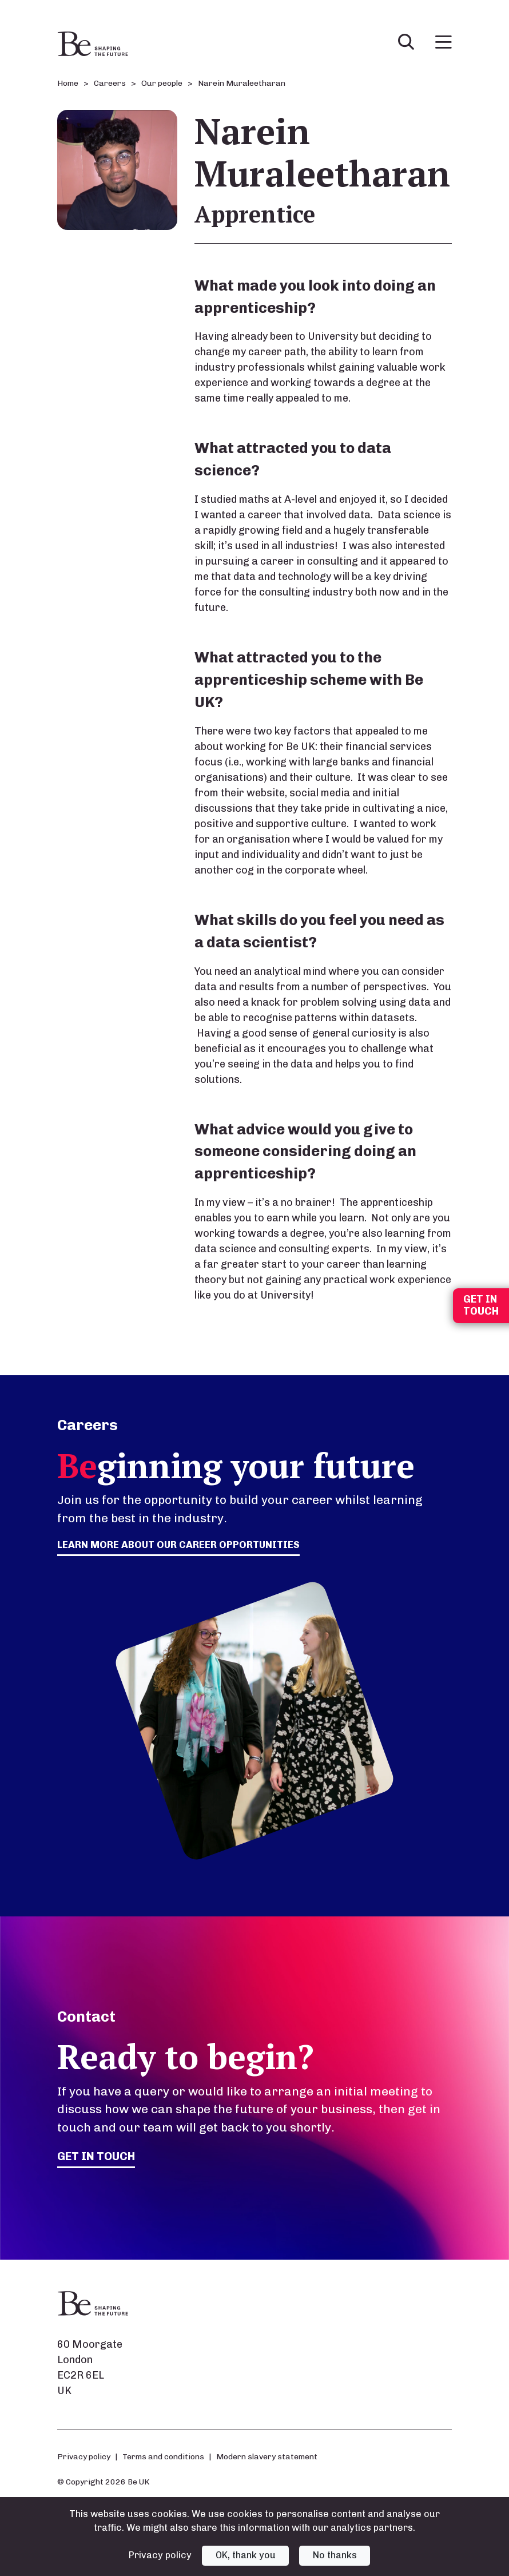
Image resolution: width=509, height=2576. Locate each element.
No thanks (335, 2555)
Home (67, 83)
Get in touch (98, 2156)
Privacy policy (83, 2457)
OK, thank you (246, 2555)
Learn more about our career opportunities (183, 1544)
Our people (161, 83)
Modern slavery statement (266, 2457)
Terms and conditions (163, 2457)
